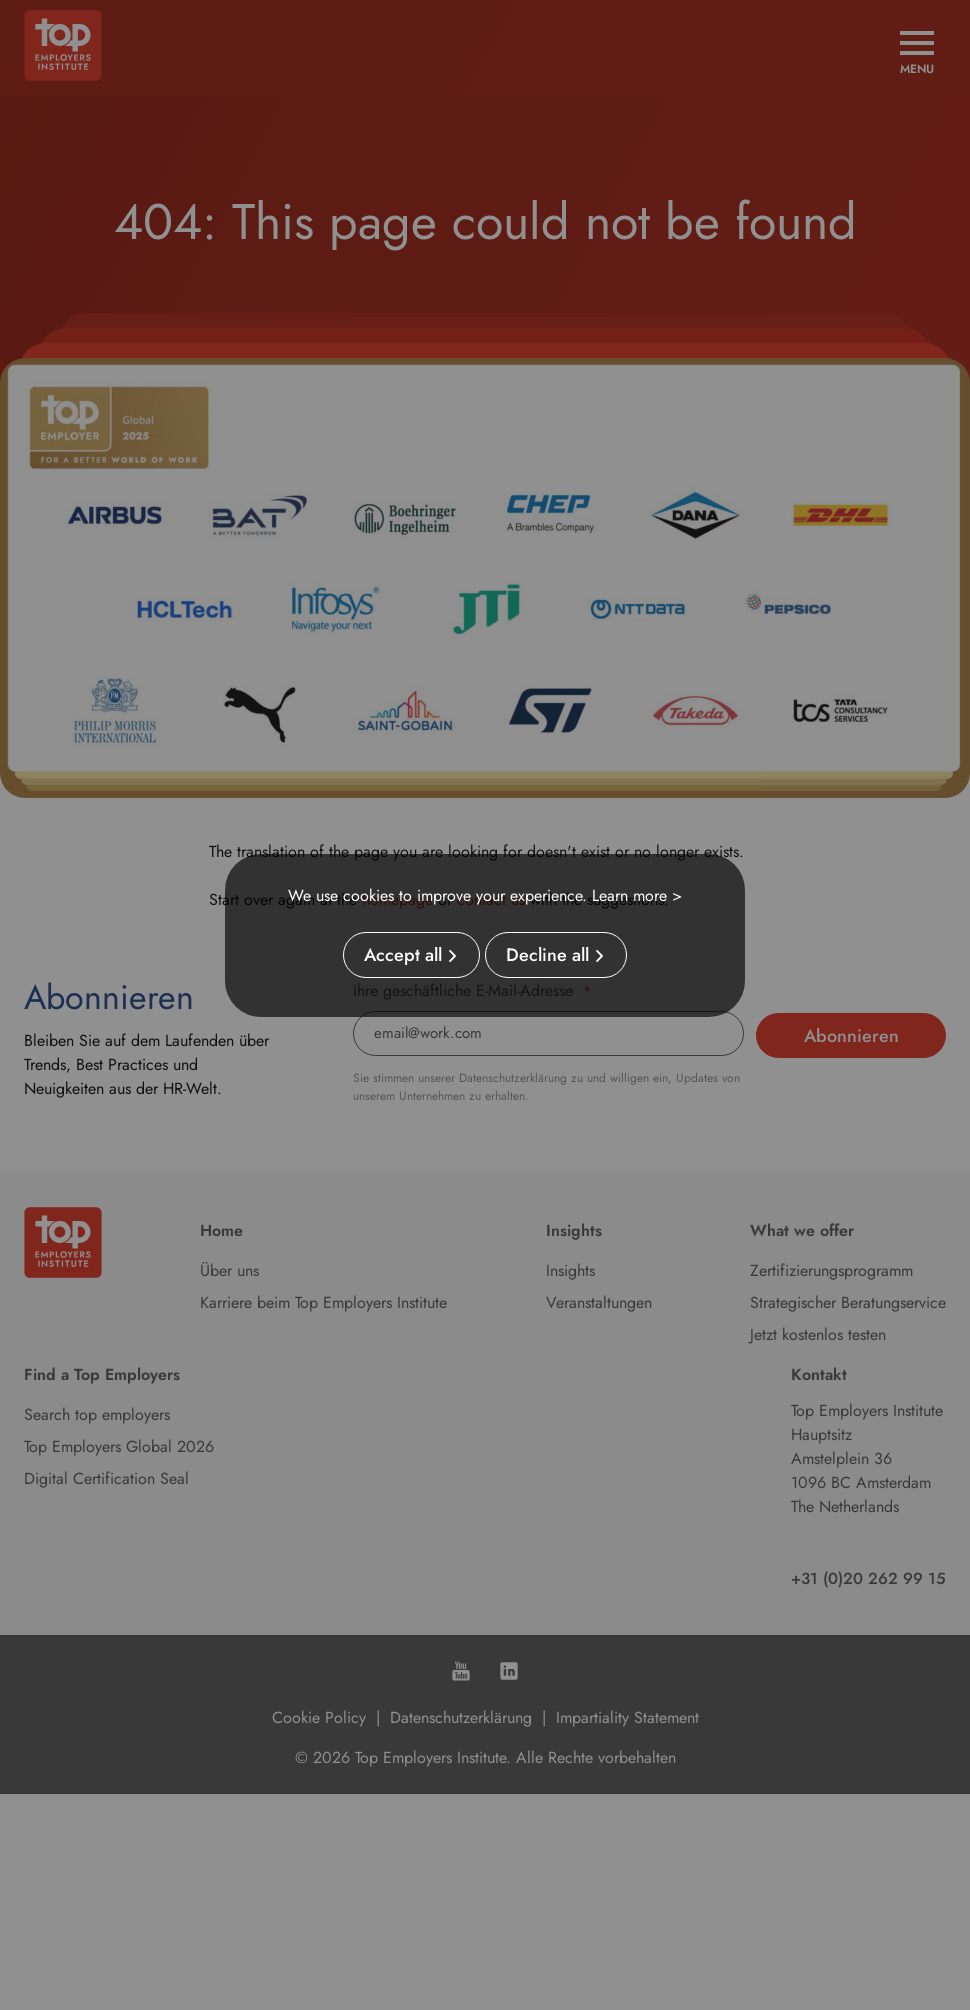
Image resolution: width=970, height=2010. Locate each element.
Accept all (403, 955)
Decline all (547, 955)
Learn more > (637, 895)
